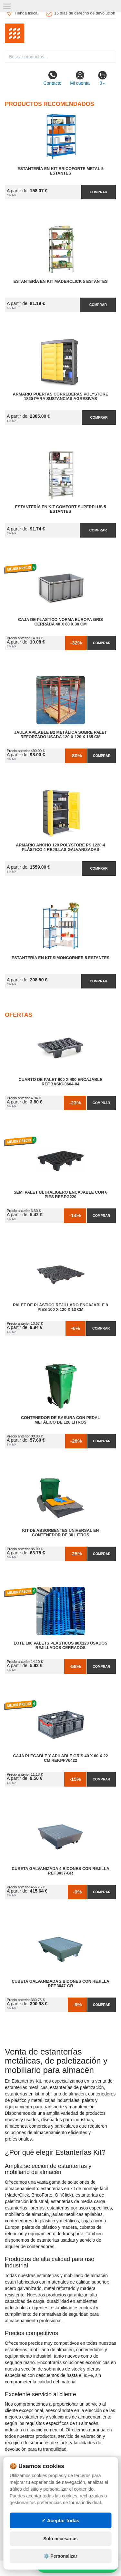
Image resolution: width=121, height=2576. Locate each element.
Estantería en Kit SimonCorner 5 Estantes (60, 958)
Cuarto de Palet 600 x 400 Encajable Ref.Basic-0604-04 (61, 1081)
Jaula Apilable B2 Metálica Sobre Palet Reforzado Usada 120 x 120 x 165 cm (60, 734)
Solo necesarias (60, 2538)
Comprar (98, 192)
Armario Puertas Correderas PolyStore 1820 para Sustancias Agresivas (60, 396)
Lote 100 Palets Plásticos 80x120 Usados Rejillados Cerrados (60, 1645)
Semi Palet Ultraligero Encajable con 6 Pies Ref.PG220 (60, 1194)
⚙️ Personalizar (60, 2556)
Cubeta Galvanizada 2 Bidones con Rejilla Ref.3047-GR (60, 1983)
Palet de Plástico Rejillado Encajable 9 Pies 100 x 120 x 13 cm (60, 1307)
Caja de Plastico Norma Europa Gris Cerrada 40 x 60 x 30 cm (60, 621)
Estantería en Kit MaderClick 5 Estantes (60, 281)
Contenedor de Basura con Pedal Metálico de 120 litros (60, 1420)
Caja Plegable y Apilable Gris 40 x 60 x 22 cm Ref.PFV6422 (60, 1758)
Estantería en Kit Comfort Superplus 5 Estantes (60, 509)
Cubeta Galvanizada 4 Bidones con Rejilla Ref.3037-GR (60, 1870)
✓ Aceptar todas (60, 2520)
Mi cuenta (80, 78)
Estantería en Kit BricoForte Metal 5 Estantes (60, 171)
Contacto (52, 78)
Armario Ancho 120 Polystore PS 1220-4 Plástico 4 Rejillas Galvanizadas (60, 847)
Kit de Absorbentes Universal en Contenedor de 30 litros (60, 1532)
